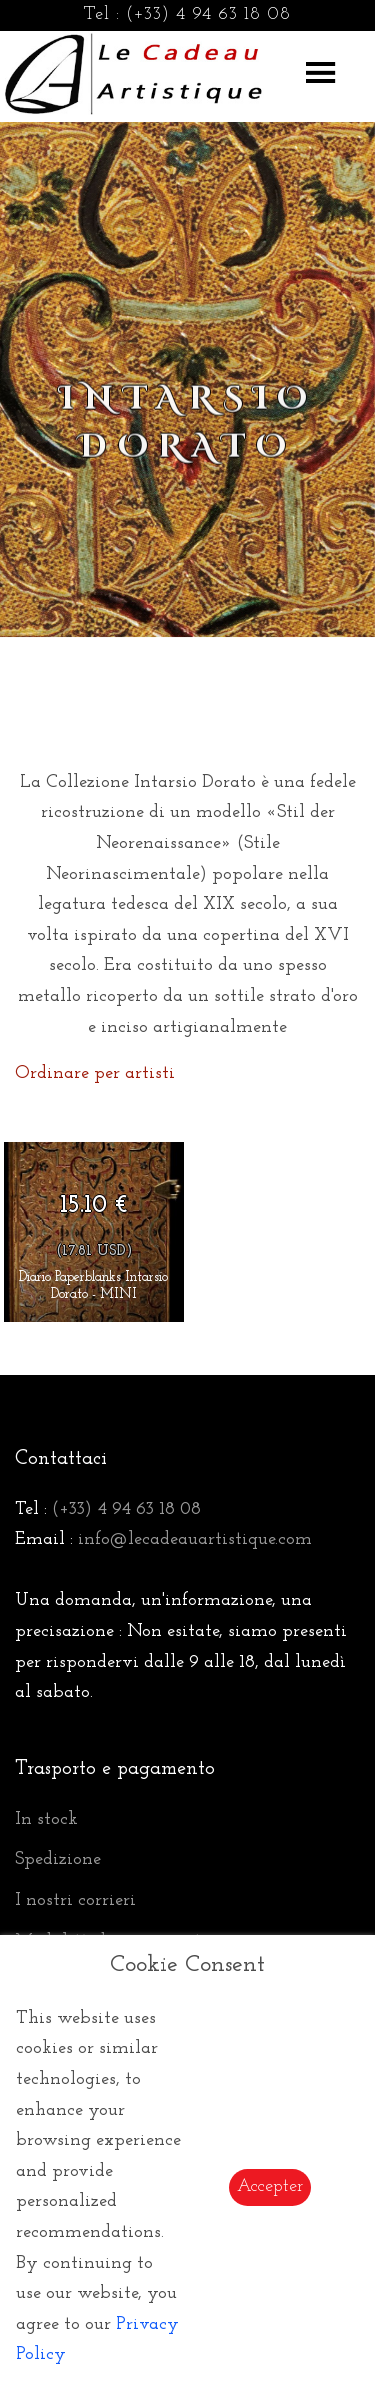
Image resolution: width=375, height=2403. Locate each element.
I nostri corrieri (75, 1900)
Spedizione (58, 1859)
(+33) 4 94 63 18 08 (208, 14)
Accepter (270, 2186)
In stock (46, 1819)
